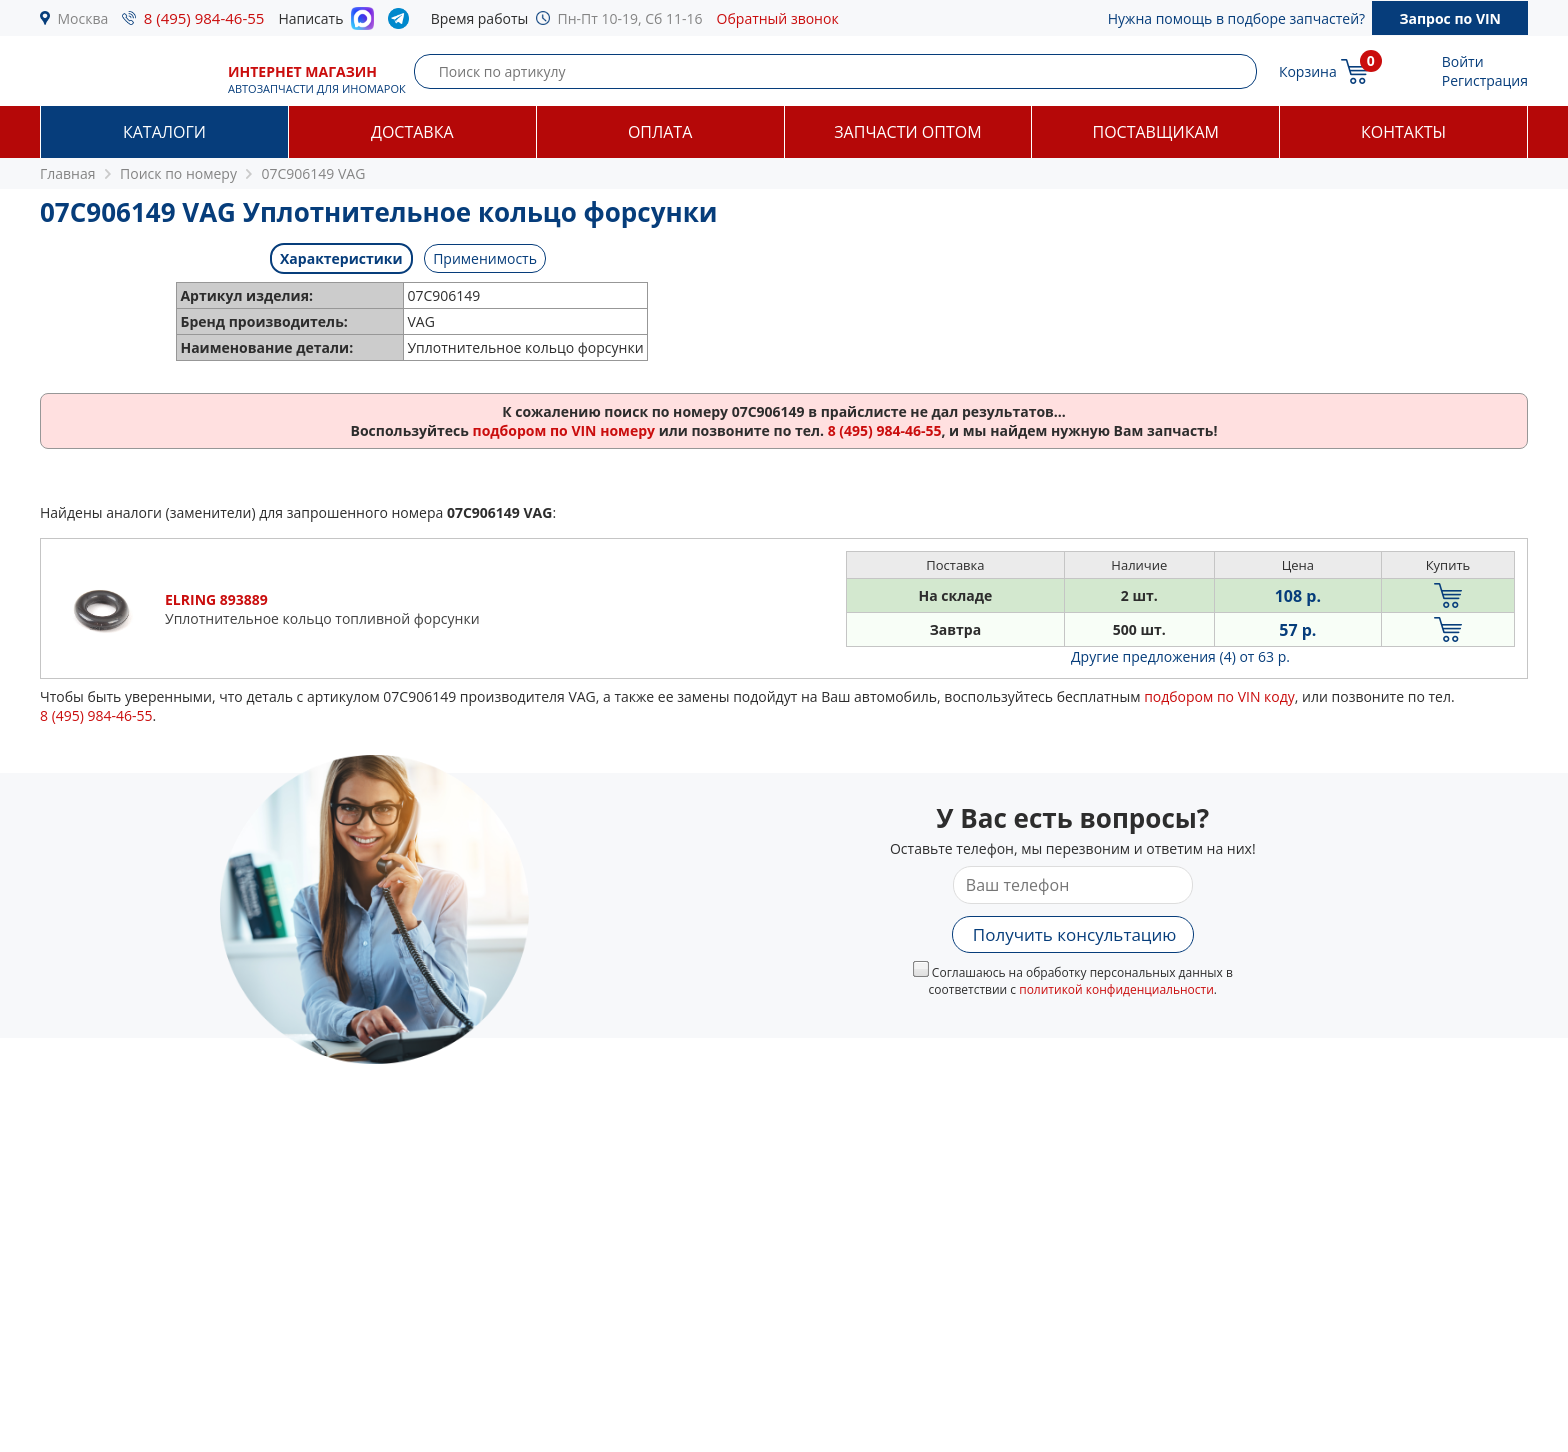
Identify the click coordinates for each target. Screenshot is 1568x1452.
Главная (68, 173)
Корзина (1308, 71)
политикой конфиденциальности (1116, 989)
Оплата (660, 132)
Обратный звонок (778, 18)
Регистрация (1485, 80)
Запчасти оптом (907, 132)
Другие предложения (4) (1180, 656)
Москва (83, 18)
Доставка (412, 132)
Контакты (1403, 132)
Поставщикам (1156, 132)
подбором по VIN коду (1219, 696)
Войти (1463, 61)
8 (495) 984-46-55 (204, 18)
